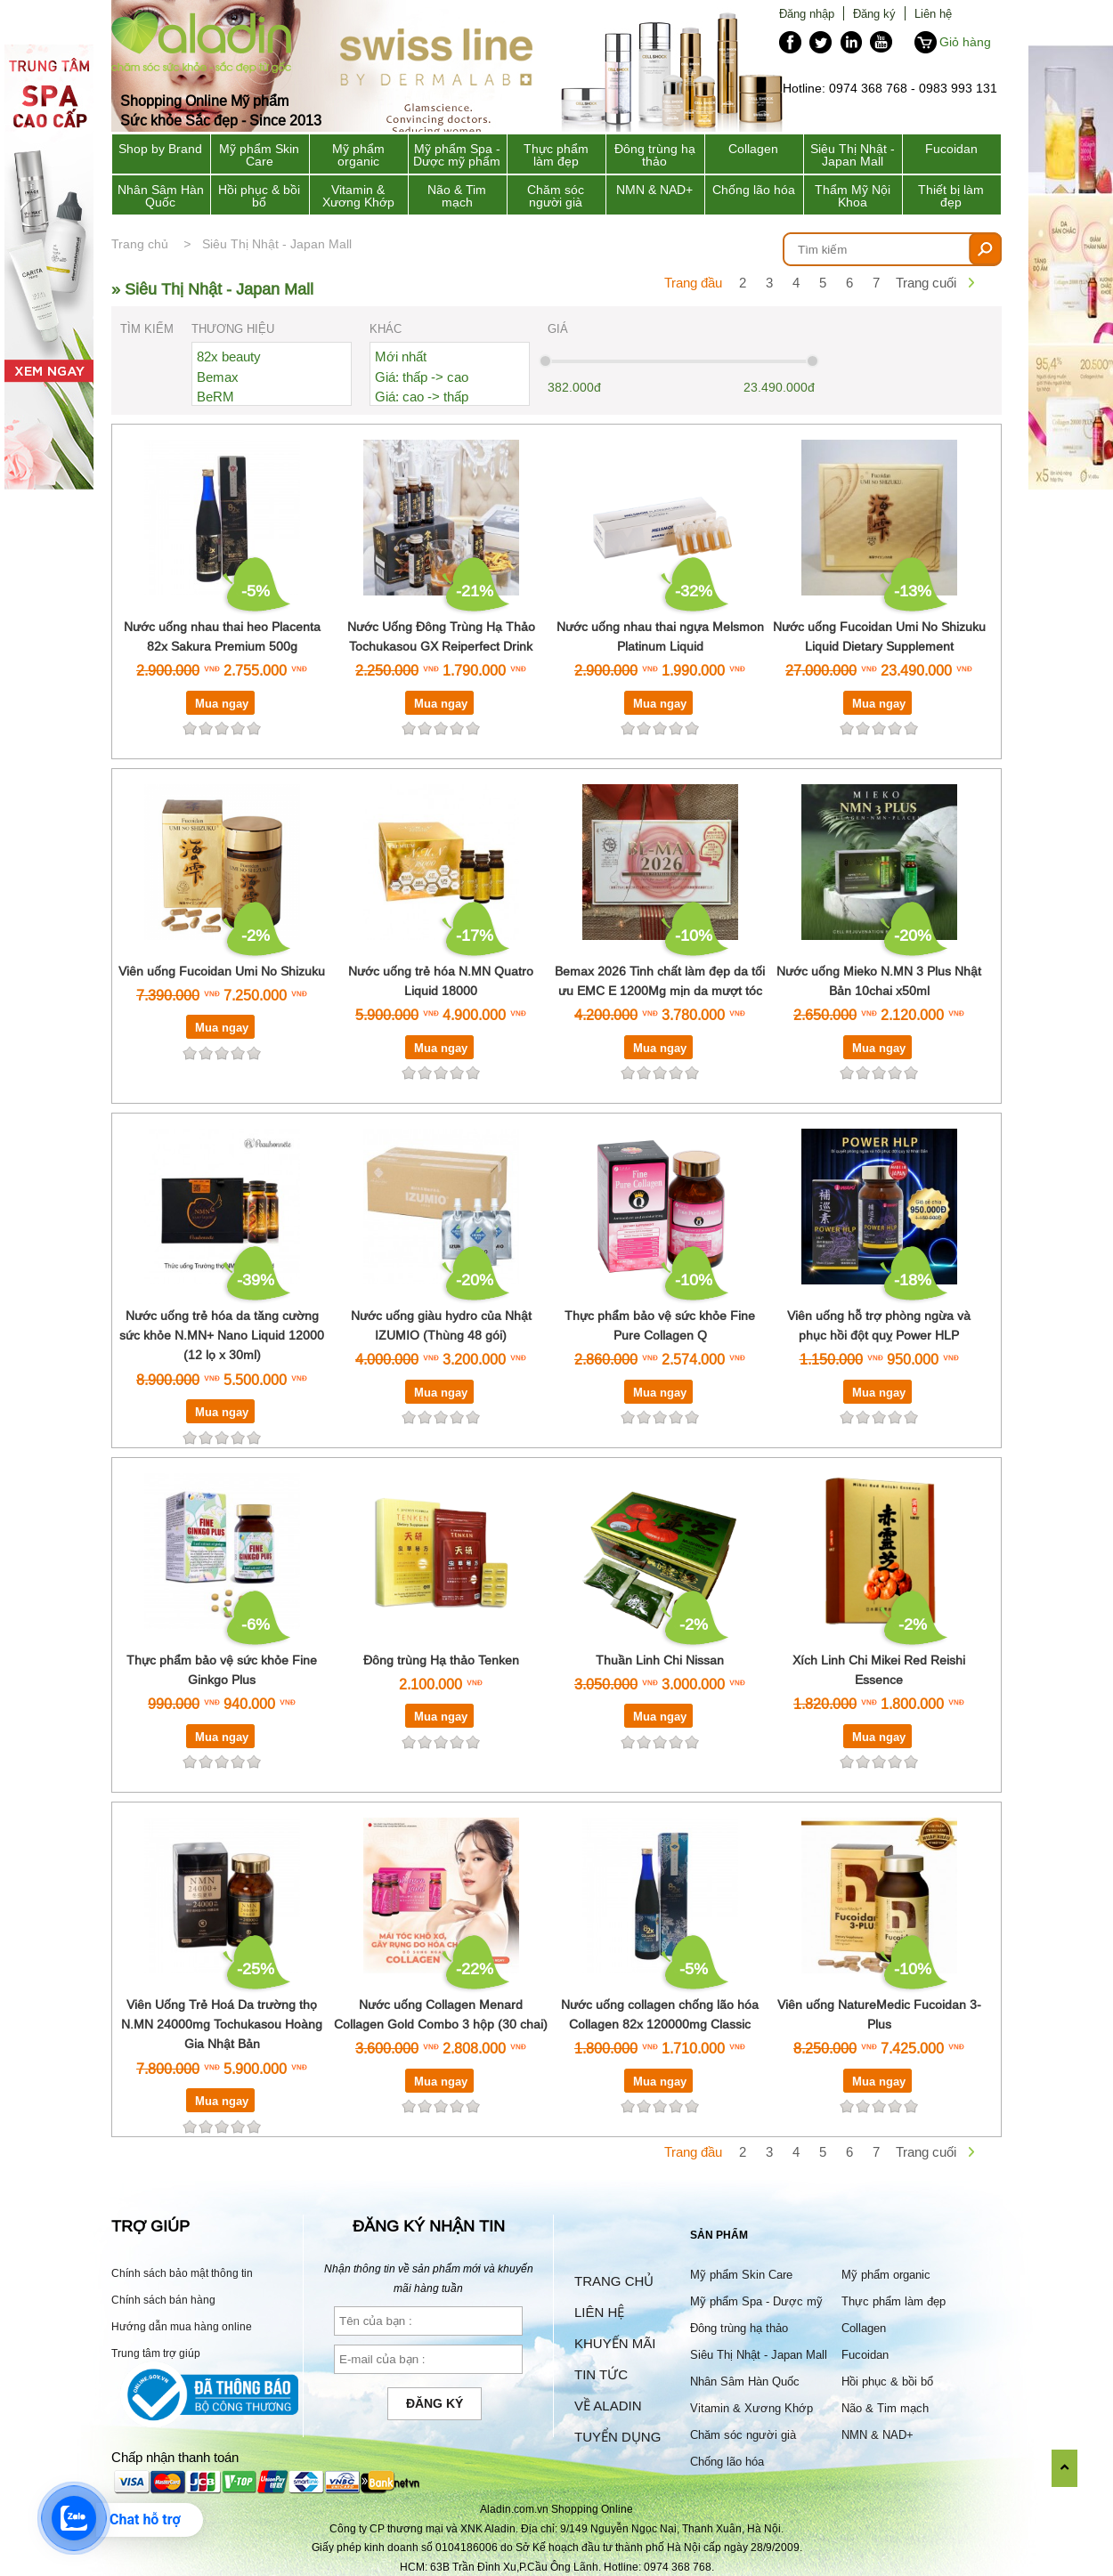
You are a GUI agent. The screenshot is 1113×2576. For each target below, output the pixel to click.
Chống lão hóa (753, 189)
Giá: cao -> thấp (421, 396)
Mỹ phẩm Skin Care (259, 155)
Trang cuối (926, 282)
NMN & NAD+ (654, 189)
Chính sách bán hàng (163, 2299)
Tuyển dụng (617, 2436)
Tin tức (601, 2374)
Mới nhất (401, 356)
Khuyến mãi (614, 2343)
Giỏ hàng (965, 42)
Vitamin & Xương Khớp (358, 195)
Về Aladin (608, 2405)
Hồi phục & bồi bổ (259, 195)
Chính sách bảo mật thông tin (182, 2273)
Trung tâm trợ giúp (155, 2353)
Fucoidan (951, 149)
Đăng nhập (806, 13)
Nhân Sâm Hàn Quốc (161, 195)
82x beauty (229, 356)
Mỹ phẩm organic (358, 155)
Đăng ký (874, 13)
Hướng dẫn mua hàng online (181, 2326)
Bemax (218, 377)
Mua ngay (221, 703)
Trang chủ (139, 244)
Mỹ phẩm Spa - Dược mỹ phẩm (456, 155)
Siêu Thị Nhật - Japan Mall (852, 155)
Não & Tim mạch (456, 195)
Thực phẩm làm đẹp (556, 155)
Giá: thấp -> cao (421, 377)
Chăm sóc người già (555, 195)
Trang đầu (693, 282)
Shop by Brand (160, 149)
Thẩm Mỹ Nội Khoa (852, 195)
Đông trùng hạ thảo (654, 155)
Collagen (753, 149)
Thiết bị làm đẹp (951, 195)
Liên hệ (933, 13)
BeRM (215, 396)
